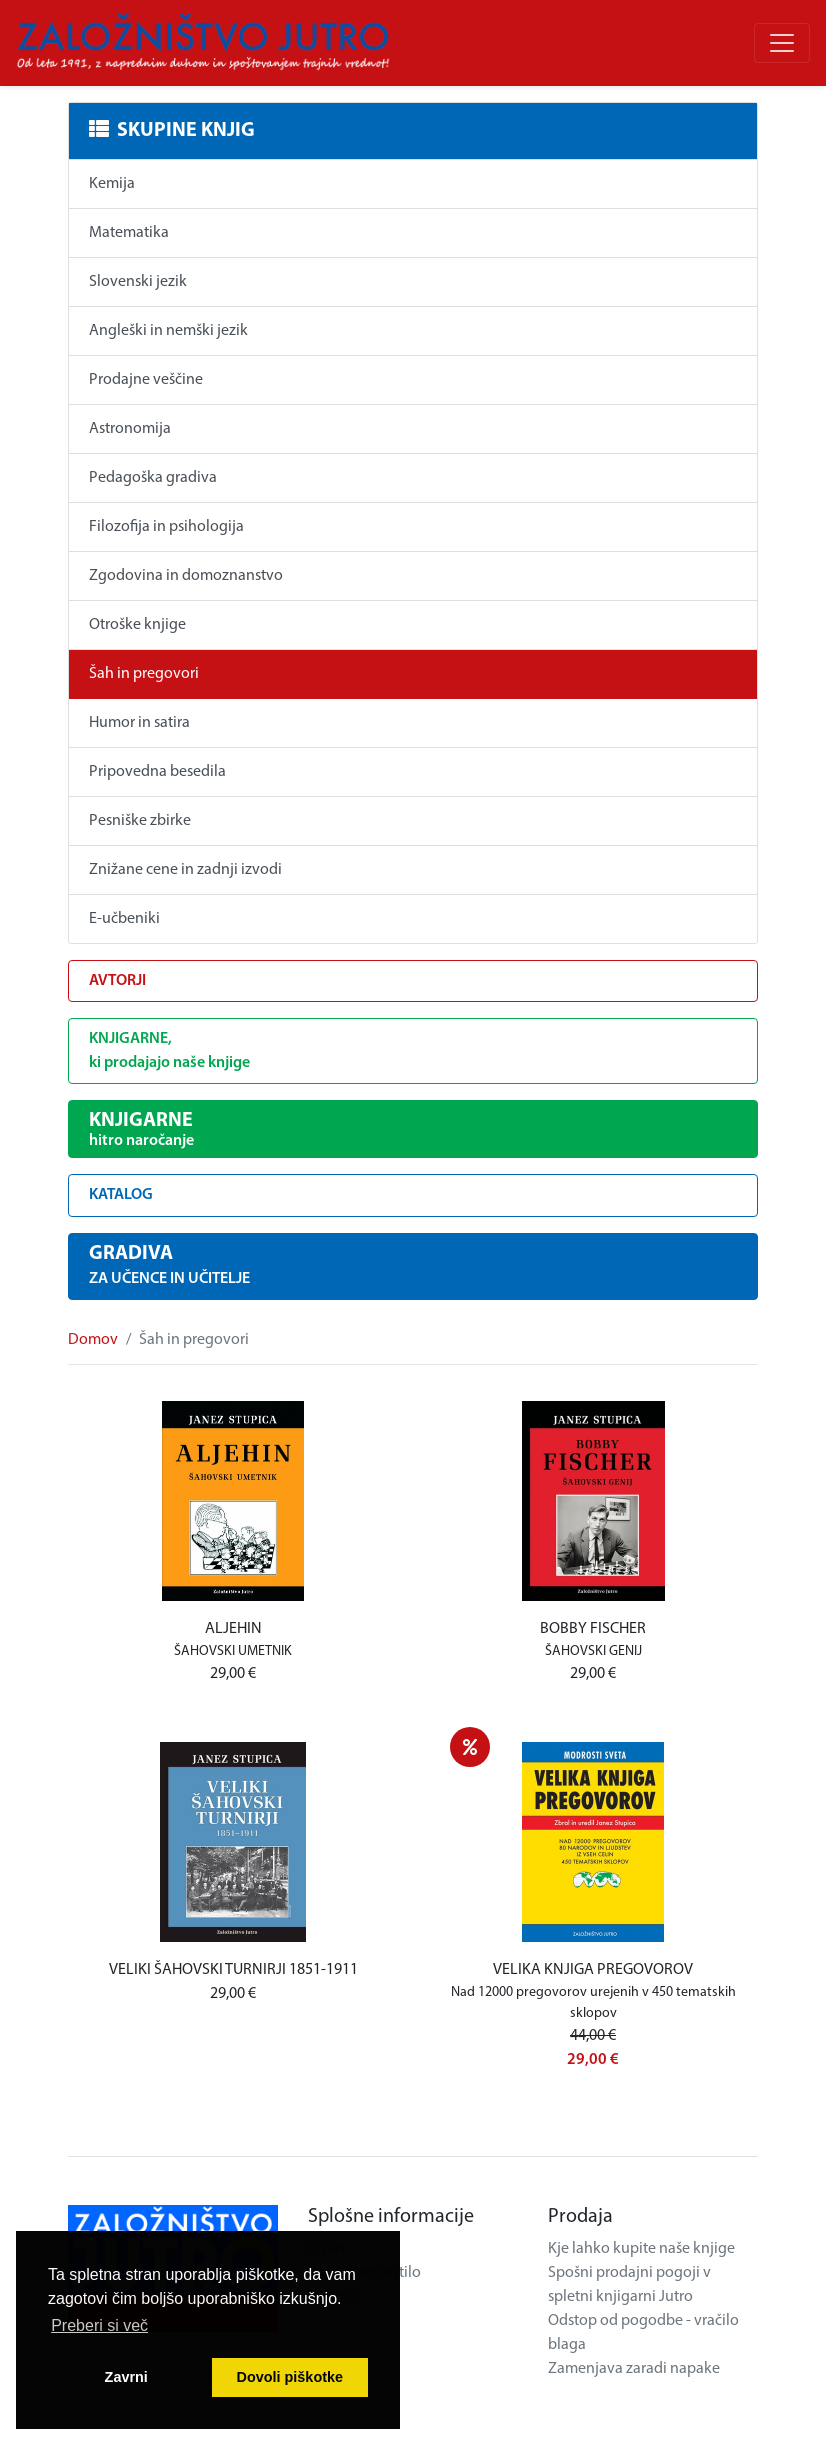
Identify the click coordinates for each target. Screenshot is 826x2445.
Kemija (112, 184)
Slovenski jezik (138, 282)
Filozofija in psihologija (166, 527)
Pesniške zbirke (140, 821)
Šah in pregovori (144, 674)
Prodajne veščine (146, 380)
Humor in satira (139, 723)
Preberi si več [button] (99, 2325)
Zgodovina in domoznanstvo (186, 576)
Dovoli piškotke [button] (290, 2377)
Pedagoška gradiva (153, 478)
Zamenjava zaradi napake (634, 2369)
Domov (93, 1340)
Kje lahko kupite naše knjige (641, 2249)
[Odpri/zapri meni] (782, 43)
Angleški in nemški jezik (168, 331)
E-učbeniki (124, 919)
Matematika (129, 233)
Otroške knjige (137, 625)
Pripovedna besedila (157, 772)
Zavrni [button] (126, 2377)
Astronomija (130, 429)
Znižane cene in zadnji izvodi (185, 870)
